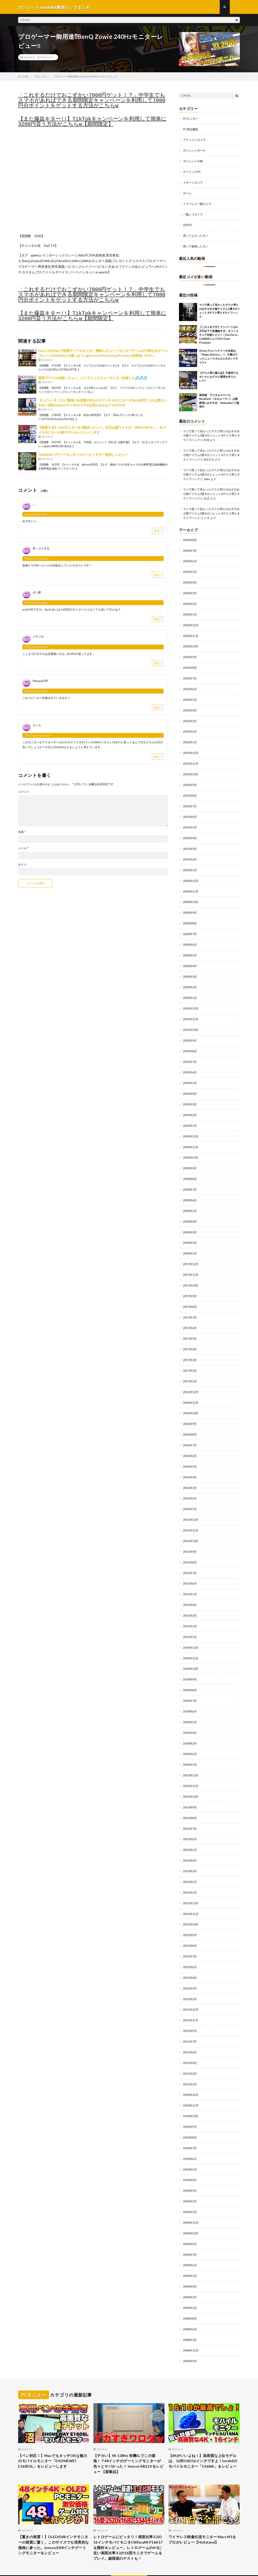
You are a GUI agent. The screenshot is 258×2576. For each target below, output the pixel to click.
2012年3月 (190, 1959)
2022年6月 (190, 682)
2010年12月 (190, 2064)
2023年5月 (190, 566)
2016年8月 (190, 1415)
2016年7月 (190, 1425)
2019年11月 (190, 1006)
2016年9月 (190, 1404)
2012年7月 (190, 1928)
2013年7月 (190, 1802)
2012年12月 (190, 1876)
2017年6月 (190, 1310)
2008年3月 (190, 2305)
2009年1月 (190, 2274)
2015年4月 (190, 1582)
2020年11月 (190, 881)
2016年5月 (190, 1446)
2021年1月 (190, 860)
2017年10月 (190, 1268)
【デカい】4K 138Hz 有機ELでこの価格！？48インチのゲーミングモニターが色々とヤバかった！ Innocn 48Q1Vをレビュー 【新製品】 (128, 2428)
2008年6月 (190, 2295)
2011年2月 (190, 2054)
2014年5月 (190, 1698)
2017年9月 (190, 1279)
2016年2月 (190, 1478)
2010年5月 (190, 2138)
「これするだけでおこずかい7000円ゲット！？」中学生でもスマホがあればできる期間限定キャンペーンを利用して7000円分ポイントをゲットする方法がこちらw (91, 101)
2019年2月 (190, 1101)
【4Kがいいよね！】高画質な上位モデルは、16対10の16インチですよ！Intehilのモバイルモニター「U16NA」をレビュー (203, 2426)
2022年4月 (190, 703)
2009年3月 (190, 2263)
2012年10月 (190, 1897)
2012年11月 (190, 1886)
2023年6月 (190, 556)
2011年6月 (190, 2022)
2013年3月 (190, 1844)
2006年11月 (190, 2316)
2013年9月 (190, 1781)
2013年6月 (190, 1813)
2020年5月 (190, 943)
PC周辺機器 (190, 129)
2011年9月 (190, 2001)
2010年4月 (190, 2148)
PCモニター (47, 57)
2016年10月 (190, 1394)
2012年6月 (190, 1939)
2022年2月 (190, 724)
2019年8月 (190, 1038)
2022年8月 (190, 661)
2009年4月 (190, 2253)
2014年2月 (190, 1729)
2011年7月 (190, 2012)
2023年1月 (190, 608)
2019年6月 (190, 1059)
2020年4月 (190, 954)
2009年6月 (190, 2232)
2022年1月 (190, 734)
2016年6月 (190, 1436)
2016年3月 (190, 1467)
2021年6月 (190, 807)
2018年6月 (190, 1184)
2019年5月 (190, 1069)
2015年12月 (190, 1499)
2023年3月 (190, 587)
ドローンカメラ (193, 181)
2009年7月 (190, 2221)
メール (23, 848)
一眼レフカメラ (193, 213)
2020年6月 (190, 933)
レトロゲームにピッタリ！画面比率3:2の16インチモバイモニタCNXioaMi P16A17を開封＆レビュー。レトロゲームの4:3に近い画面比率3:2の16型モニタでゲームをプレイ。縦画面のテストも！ (128, 2513)
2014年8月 (190, 1666)
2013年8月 (190, 1792)
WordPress (117, 2567)
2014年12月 (190, 1624)
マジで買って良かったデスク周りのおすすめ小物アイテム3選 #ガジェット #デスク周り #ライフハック (211, 433)
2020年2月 (190, 975)
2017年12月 (190, 1247)
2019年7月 (190, 1048)
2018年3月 (190, 1216)
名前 (22, 832)
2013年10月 (190, 1771)
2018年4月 (190, 1205)
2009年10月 (190, 2200)
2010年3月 (190, 2158)
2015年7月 (190, 1551)
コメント (23, 791)
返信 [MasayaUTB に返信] (156, 707)
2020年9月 (190, 902)
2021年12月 (190, 744)
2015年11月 (190, 1509)
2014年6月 (190, 1687)
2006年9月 (190, 2326)
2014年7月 (190, 1677)
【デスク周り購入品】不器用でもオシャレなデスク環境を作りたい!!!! (218, 374)
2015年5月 (190, 1572)
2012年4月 (190, 1949)
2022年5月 (190, 692)
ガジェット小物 (193, 160)
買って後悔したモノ (195, 244)
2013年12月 (190, 1750)
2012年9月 (190, 1907)
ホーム (187, 192)
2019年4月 (190, 1080)
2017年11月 (190, 1258)
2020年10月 (190, 891)
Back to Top (129, 2547)
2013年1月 (190, 1865)
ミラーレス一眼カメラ (197, 202)
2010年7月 (190, 2117)
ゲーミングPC (192, 171)
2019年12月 (190, 996)
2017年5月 (190, 1321)
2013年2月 (190, 1855)
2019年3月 (190, 1090)
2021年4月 (190, 828)
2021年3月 (190, 839)
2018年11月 (190, 1132)
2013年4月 (190, 1834)
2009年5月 (190, 2242)
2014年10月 (190, 1645)
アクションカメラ (194, 139)
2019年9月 (190, 1027)
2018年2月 (190, 1226)
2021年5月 (190, 818)
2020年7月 (190, 923)
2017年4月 (190, 1331)
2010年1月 (190, 2179)
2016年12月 (190, 1373)
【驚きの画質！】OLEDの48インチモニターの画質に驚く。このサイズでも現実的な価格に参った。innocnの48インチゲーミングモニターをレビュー (53, 2510)
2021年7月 (190, 797)
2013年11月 (190, 1760)
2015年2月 (190, 1603)
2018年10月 (190, 1142)
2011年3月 (190, 2043)
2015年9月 (190, 1530)
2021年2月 (190, 849)
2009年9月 (190, 2211)
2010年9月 (190, 2096)
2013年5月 (190, 1823)
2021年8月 (190, 786)
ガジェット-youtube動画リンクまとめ (67, 2562)
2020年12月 (190, 870)
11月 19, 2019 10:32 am (37, 735)
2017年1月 (190, 1362)
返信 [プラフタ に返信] (156, 663)
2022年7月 (190, 671)
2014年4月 (190, 1708)
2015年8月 (190, 1540)
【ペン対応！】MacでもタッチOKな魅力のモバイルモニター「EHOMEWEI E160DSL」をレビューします (52, 2426)
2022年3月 (190, 713)
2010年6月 (190, 2127)
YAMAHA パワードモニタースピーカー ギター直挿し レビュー (83, 455)
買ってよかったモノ (195, 234)
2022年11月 (190, 629)
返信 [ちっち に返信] (156, 756)
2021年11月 (190, 755)
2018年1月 (190, 1237)
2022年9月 (190, 650)
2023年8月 (190, 535)
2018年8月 (190, 1163)
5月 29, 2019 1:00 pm (35, 691)
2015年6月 (190, 1561)
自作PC (187, 223)
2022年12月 (190, 619)
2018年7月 (190, 1174)
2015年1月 (190, 1614)
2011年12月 (190, 1980)
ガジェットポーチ (194, 150)
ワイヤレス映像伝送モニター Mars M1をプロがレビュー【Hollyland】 (203, 2505)
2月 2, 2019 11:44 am (35, 514)
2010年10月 (190, 2085)
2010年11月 (190, 2075)
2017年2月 (190, 1352)
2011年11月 (190, 1991)
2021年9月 (190, 776)
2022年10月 (190, 640)
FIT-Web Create (81, 2567)
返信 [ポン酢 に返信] (156, 619)
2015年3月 (190, 1593)
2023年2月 (190, 598)
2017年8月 (190, 1289)
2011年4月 (190, 2033)
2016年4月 (190, 1457)
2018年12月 (190, 1122)
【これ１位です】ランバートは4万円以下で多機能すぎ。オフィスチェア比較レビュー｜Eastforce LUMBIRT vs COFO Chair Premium (218, 332)
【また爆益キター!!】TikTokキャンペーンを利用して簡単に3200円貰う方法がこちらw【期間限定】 (92, 122)
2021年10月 (190, 765)
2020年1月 (190, 985)
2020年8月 (190, 912)
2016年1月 (190, 1488)
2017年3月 (190, 1341)
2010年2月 (190, 2169)
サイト (22, 864)
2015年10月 (190, 1520)
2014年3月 (190, 1719)
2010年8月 (190, 2106)
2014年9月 (190, 1656)
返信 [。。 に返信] (156, 530)
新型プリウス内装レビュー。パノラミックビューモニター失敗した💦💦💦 (92, 378)
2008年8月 (190, 2284)
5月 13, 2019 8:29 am (35, 647)
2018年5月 (190, 1195)
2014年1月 (190, 1740)
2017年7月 (190, 1300)
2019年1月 (190, 1111)
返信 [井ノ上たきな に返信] (156, 575)
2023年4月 (190, 577)
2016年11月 (190, 1383)
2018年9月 (190, 1153)
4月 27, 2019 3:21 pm (35, 603)
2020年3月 (190, 964)
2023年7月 (190, 545)
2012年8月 (190, 1918)
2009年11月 (190, 2190)
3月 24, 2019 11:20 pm (36, 558)
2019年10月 (190, 1017)
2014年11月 (190, 1635)
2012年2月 (190, 1970)
